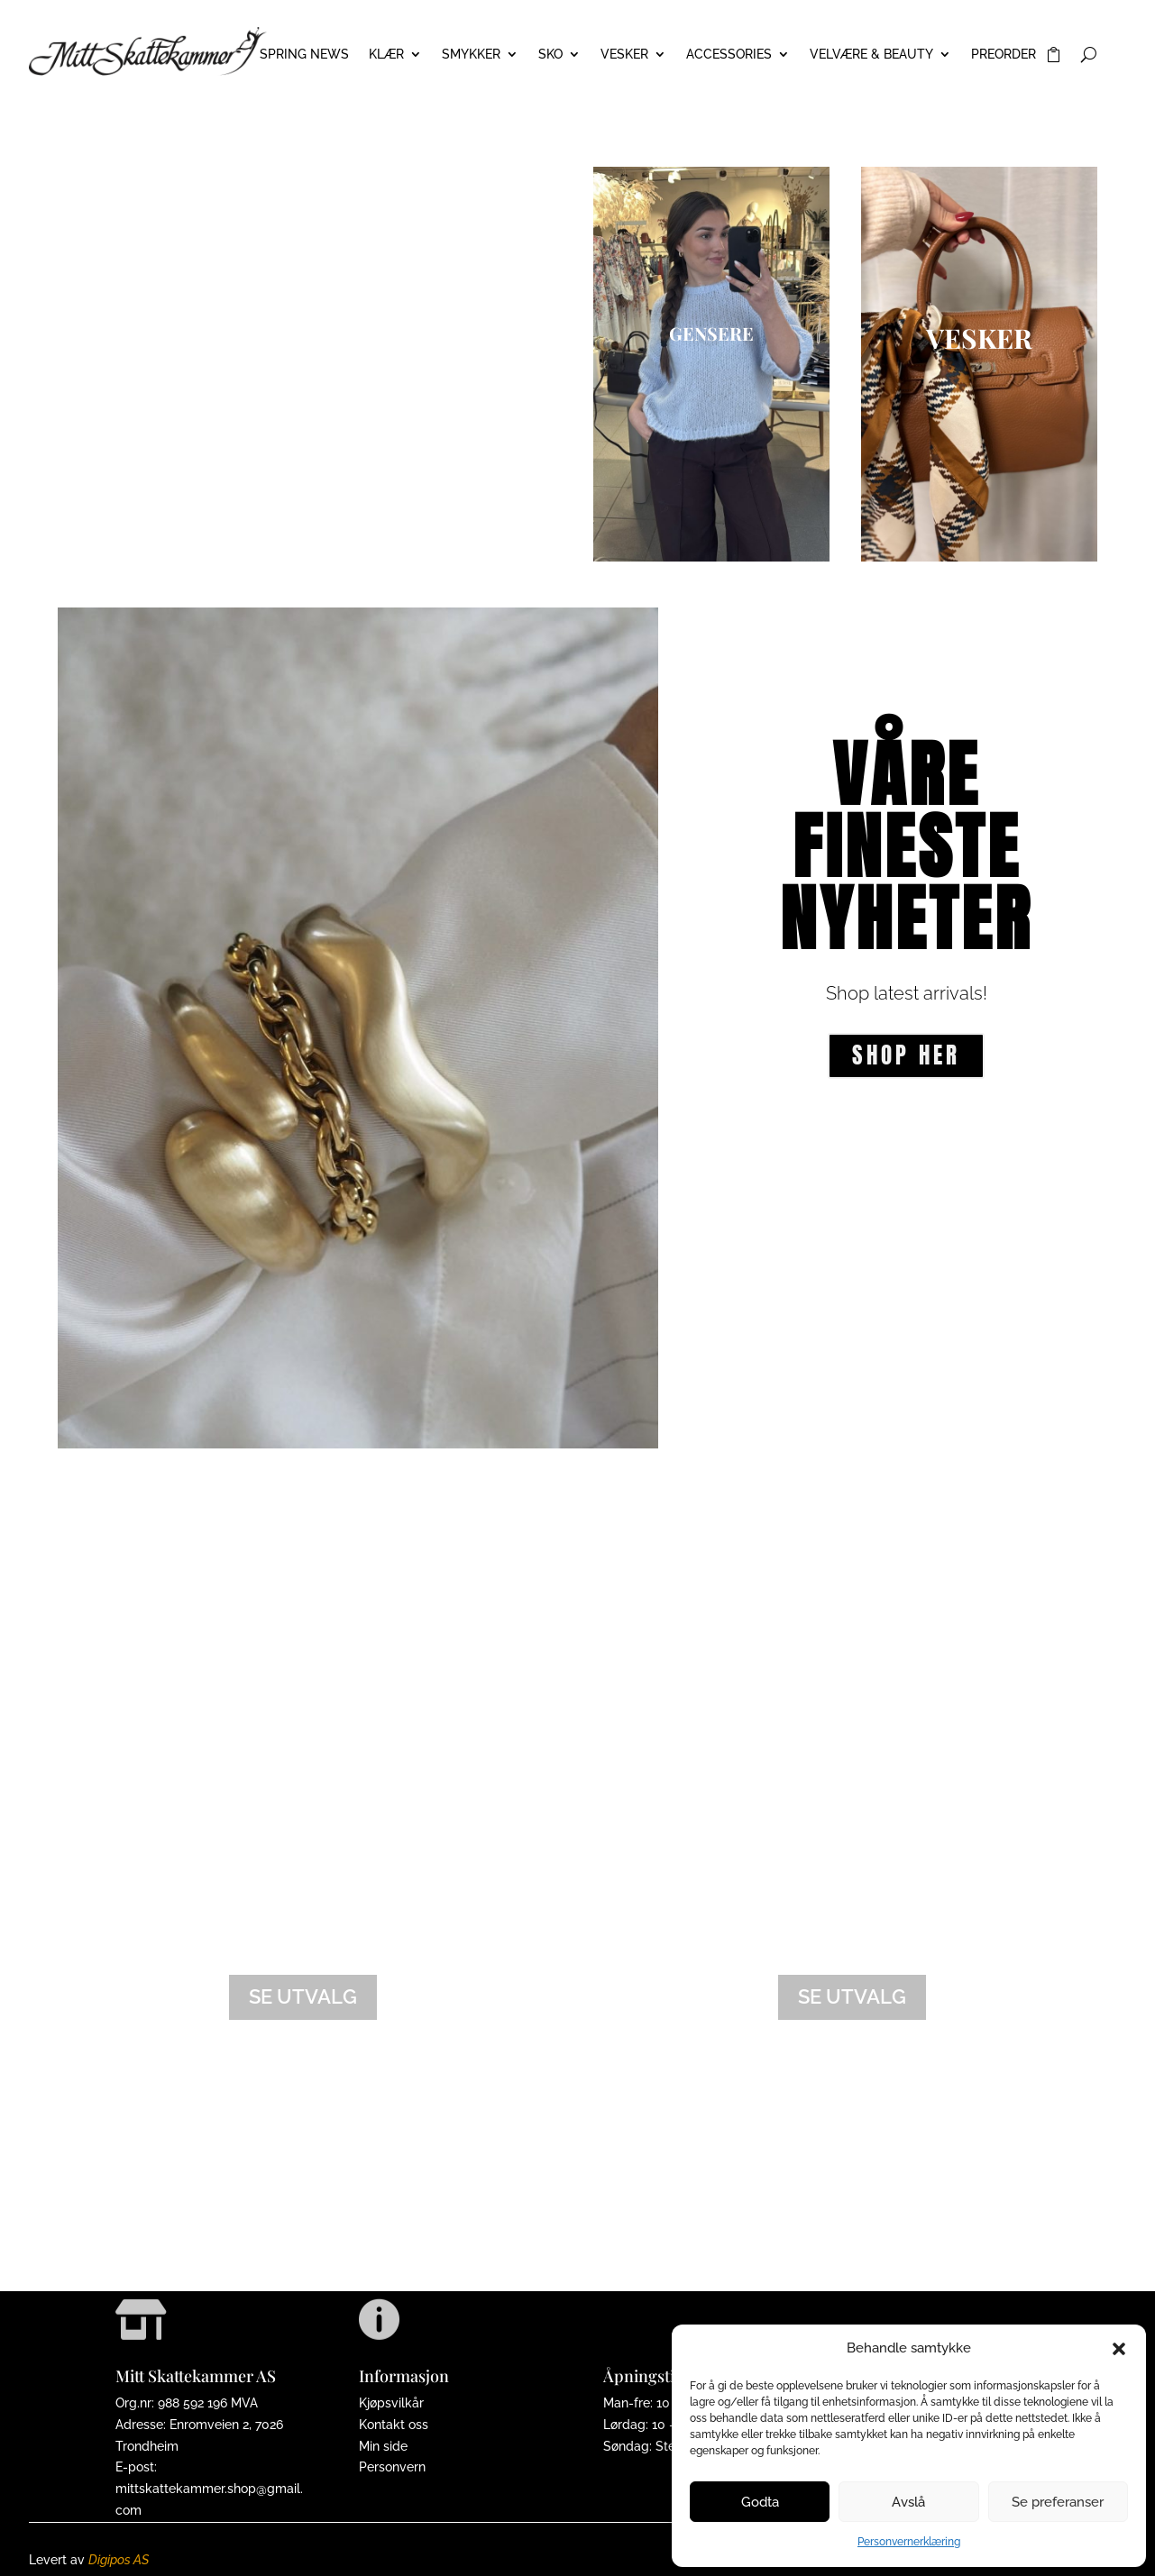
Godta (760, 2502)
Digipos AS (118, 2560)
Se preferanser (1058, 2502)
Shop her (906, 1055)
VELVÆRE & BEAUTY (871, 54)
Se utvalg (303, 1996)
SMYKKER (471, 54)
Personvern (392, 2467)
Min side (383, 2446)
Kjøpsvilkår (391, 2403)
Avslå (908, 2502)
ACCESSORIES (729, 54)
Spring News (304, 54)
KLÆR (386, 54)
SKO (550, 54)
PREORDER (1003, 54)
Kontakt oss (393, 2424)
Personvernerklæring (908, 2541)
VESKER (624, 54)
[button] (1119, 2349)
